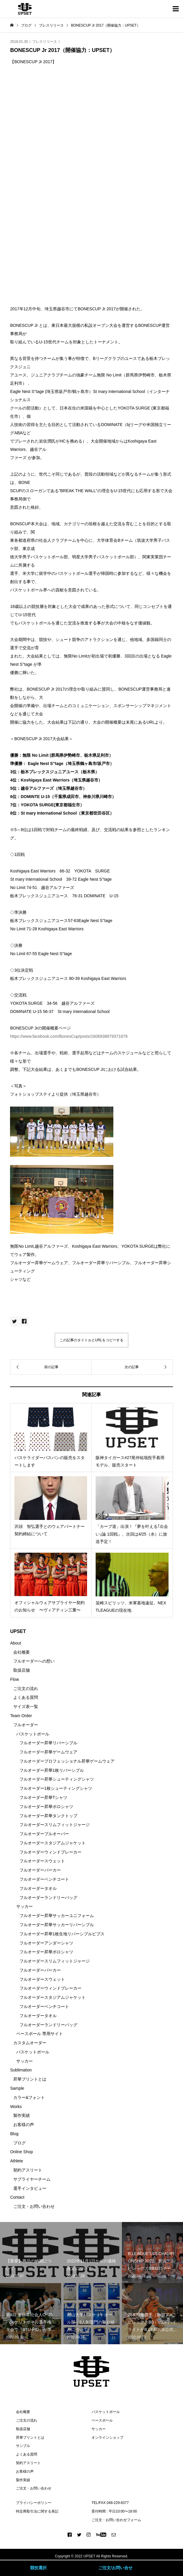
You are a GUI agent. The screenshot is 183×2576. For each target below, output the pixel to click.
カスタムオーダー (29, 2042)
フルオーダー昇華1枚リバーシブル (51, 1770)
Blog (14, 2133)
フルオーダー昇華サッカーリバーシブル (56, 1924)
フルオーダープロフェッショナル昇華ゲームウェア (67, 1761)
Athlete (16, 2161)
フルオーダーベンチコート (44, 1879)
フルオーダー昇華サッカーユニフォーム (56, 1915)
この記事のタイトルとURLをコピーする (91, 1340)
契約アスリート (27, 2170)
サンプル (23, 2446)
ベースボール (102, 2420)
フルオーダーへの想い (34, 1661)
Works (16, 2106)
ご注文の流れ (25, 1688)
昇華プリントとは (29, 2079)
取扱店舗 (21, 1670)
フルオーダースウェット (42, 1861)
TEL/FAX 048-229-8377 (110, 2503)
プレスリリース (44, 42)
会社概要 (21, 1652)
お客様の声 (23, 2124)
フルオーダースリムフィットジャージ (54, 1824)
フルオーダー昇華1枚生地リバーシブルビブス (61, 1933)
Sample (17, 2088)
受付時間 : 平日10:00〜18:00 (114, 2511)
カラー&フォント (29, 2097)
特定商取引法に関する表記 (37, 2511)
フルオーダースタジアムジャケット (52, 1843)
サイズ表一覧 (25, 1706)
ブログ (19, 2143)
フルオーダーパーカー (40, 1870)
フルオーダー (25, 1724)
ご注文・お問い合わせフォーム (116, 2520)
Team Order (21, 1715)
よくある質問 (25, 1697)
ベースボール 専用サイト (39, 2033)
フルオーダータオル (38, 1888)
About (15, 1643)
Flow (14, 1679)
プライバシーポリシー (33, 2503)
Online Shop (21, 2151)
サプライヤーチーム (31, 2179)
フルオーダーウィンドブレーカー (50, 1852)
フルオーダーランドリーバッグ (48, 1897)
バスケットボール (32, 1734)
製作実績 (21, 2115)
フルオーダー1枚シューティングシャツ (55, 1788)
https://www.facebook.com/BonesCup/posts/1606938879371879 (69, 1036)
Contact (17, 2197)
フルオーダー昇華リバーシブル (48, 1742)
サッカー (24, 1906)
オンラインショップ (107, 2437)
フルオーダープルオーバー (44, 1833)
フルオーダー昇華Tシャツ (43, 1797)
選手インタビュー (29, 2188)
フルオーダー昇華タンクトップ (48, 1815)
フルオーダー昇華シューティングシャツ (56, 1779)
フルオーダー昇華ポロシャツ (46, 1806)
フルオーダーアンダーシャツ (46, 1943)
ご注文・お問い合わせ (34, 2206)
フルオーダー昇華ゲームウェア (48, 1752)
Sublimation (21, 2070)
